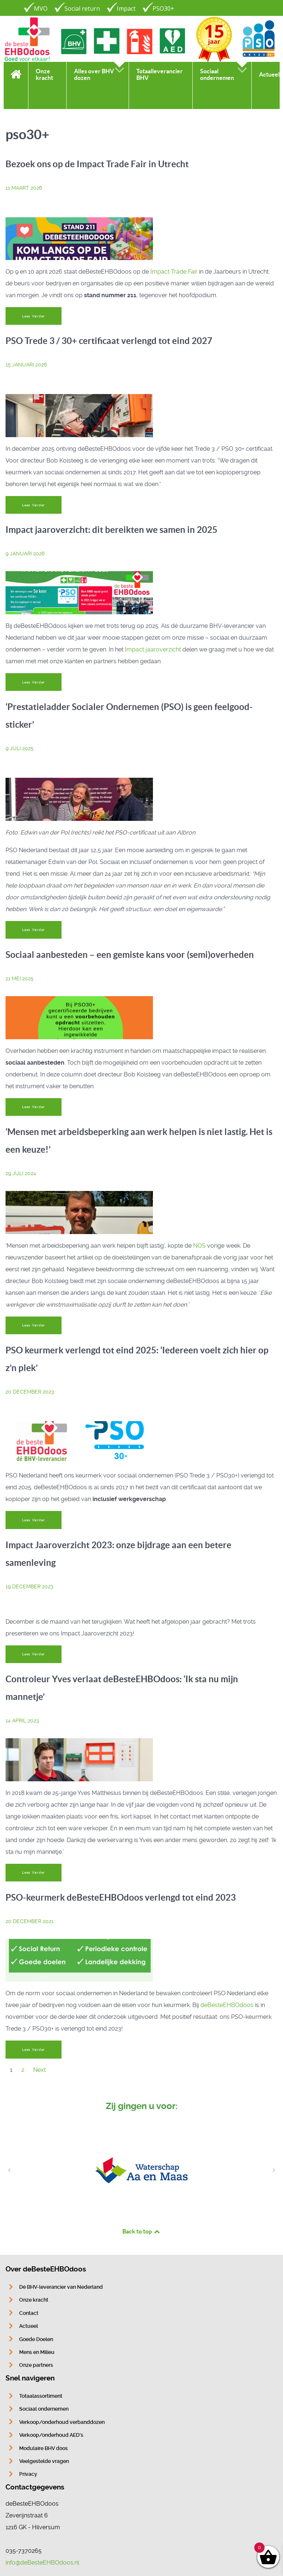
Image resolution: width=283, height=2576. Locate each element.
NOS (199, 1245)
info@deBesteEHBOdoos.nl (42, 2562)
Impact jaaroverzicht (153, 649)
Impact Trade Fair (174, 271)
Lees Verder (33, 316)
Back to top (141, 2231)
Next (39, 2069)
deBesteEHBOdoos (227, 2005)
